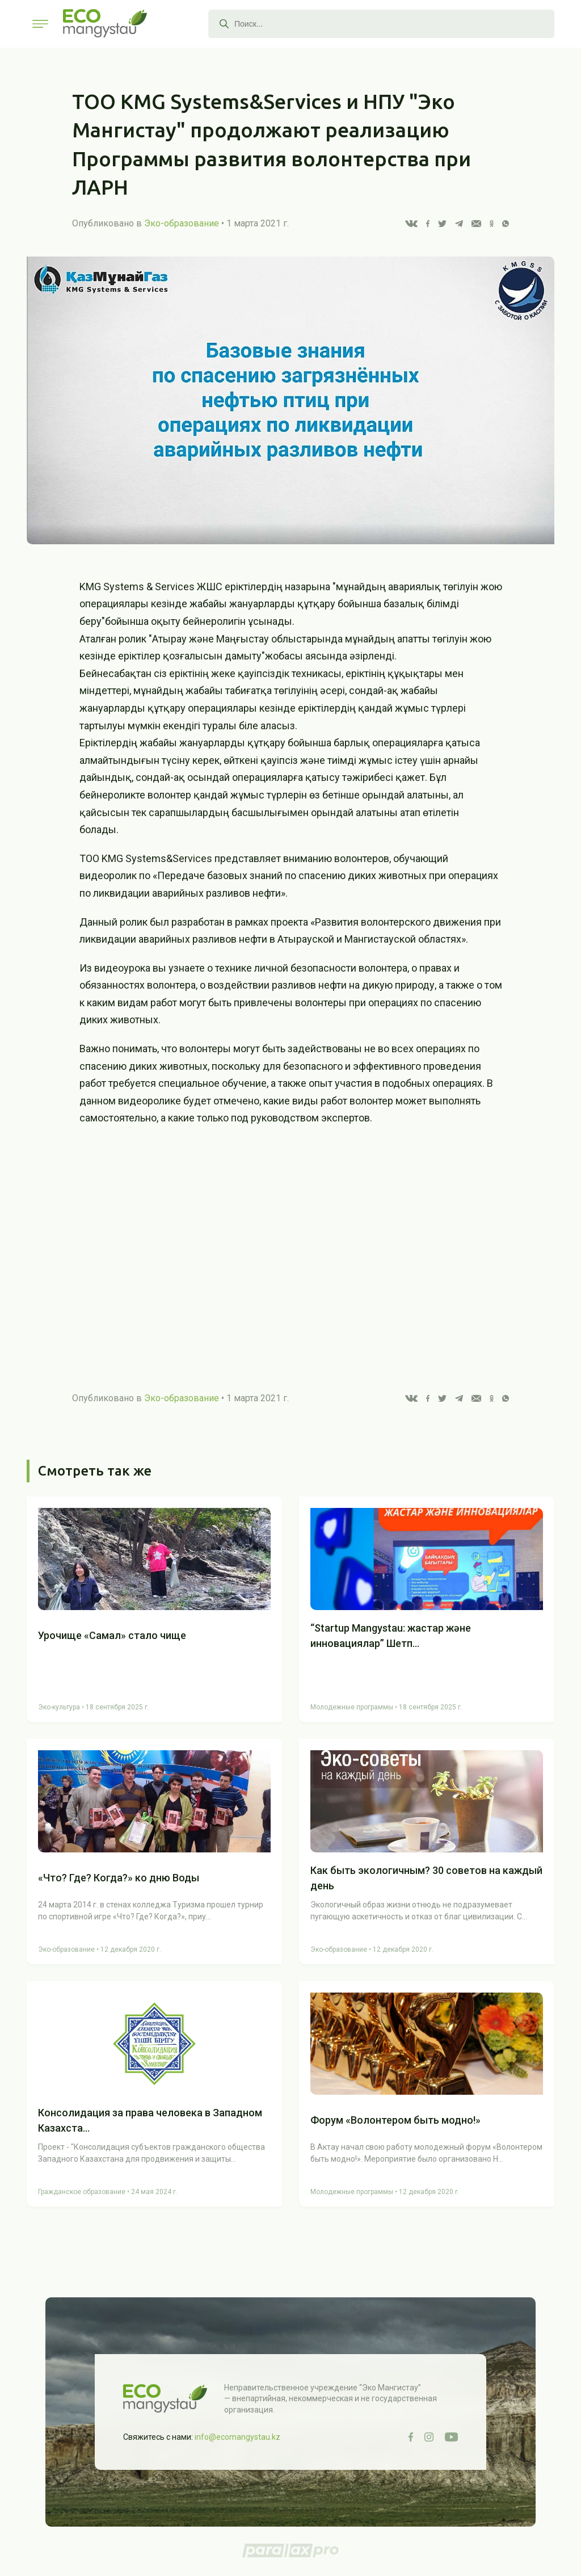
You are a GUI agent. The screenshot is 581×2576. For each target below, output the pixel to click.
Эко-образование (181, 223)
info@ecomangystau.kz (237, 2436)
